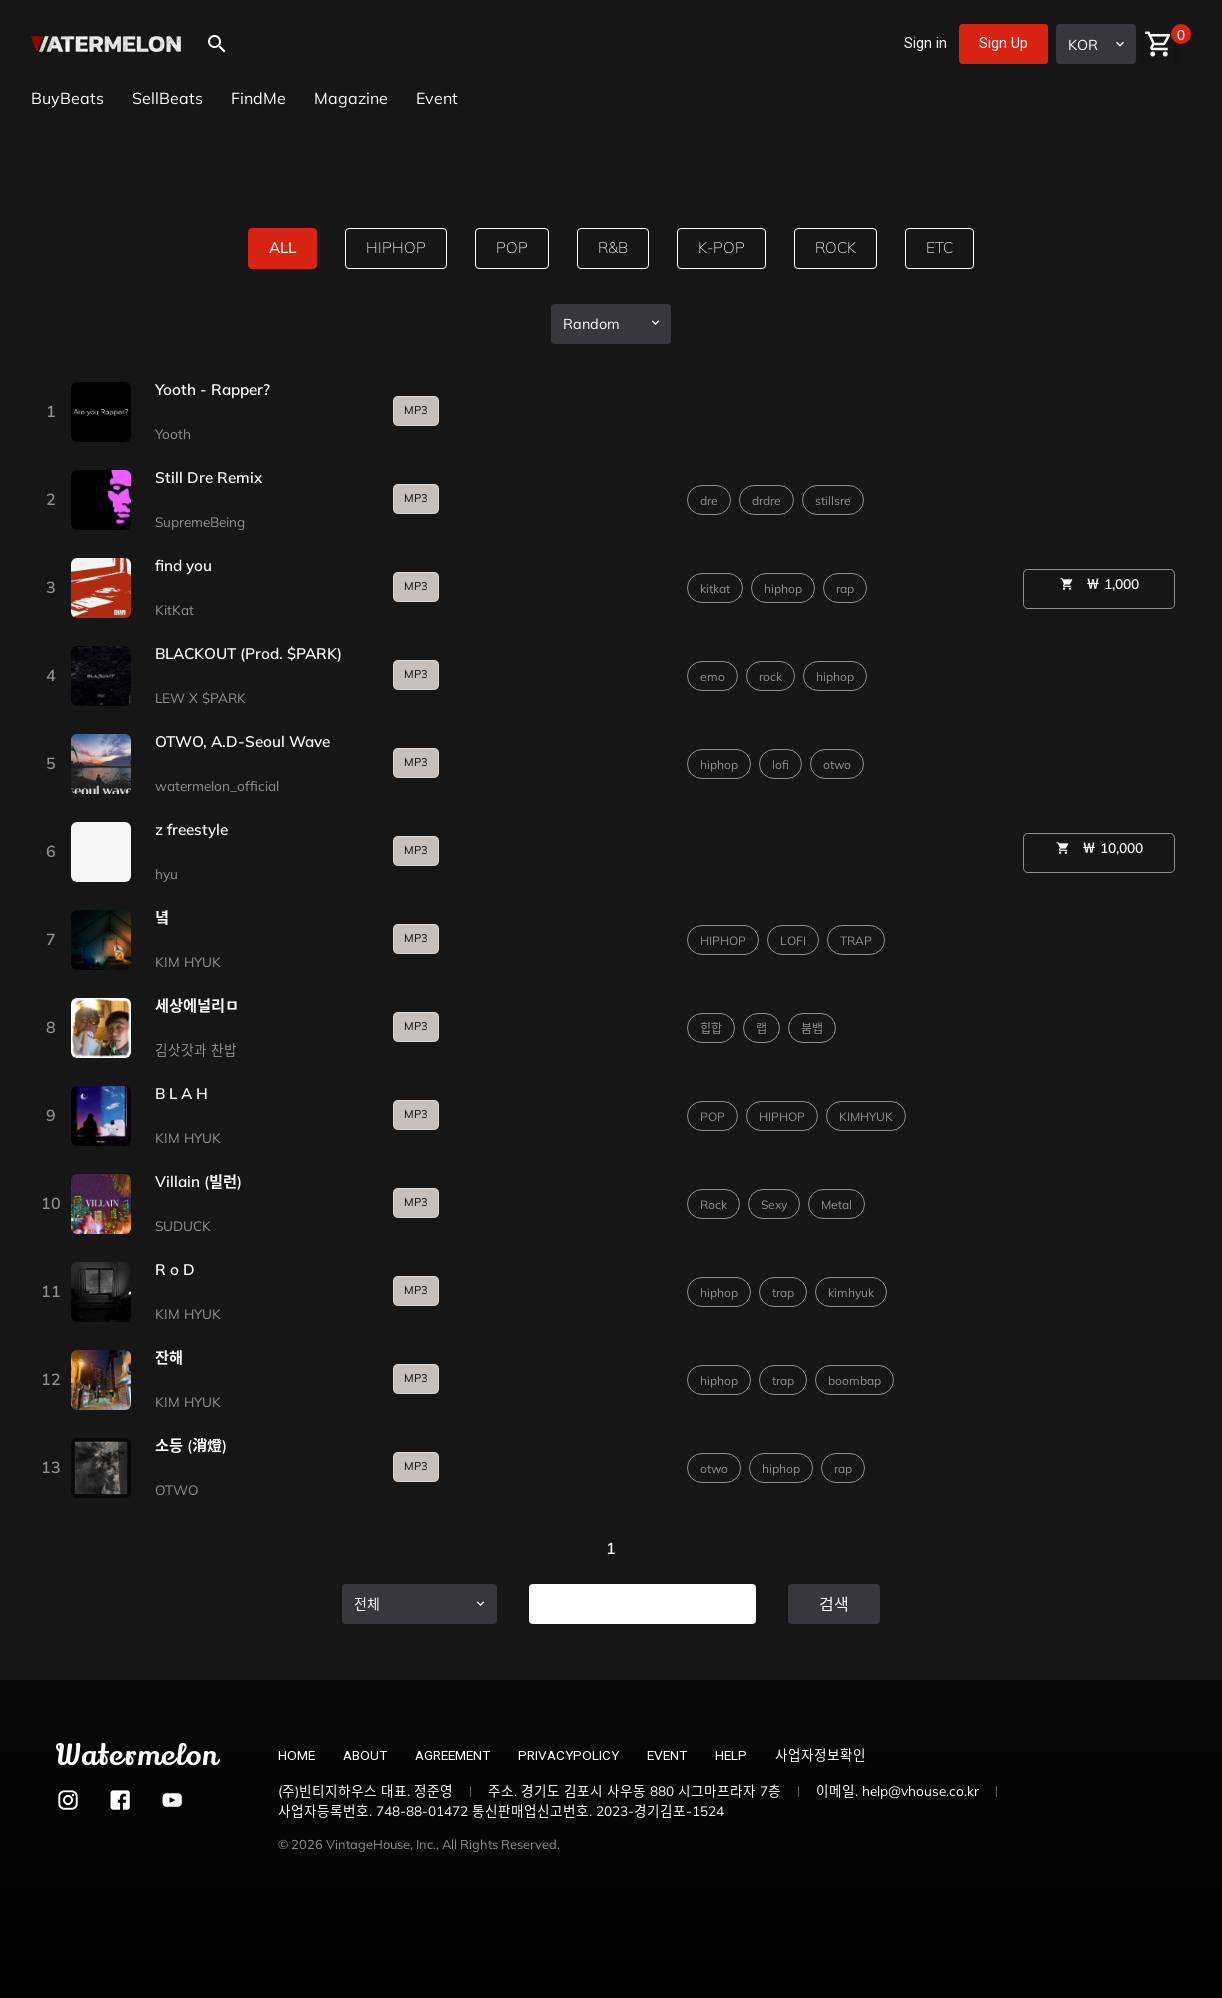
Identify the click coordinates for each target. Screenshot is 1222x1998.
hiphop (394, 248)
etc (945, 248)
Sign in (925, 43)
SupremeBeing (200, 521)
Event (437, 98)
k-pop (722, 248)
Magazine (351, 98)
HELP (731, 1755)
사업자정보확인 (820, 1754)
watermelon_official (217, 785)
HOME (296, 1755)
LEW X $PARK (200, 697)
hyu (166, 873)
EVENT (667, 1755)
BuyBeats (67, 98)
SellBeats (167, 98)
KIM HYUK (188, 961)
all (279, 248)
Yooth (173, 433)
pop (510, 248)
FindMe (258, 98)
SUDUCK (183, 1225)
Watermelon (137, 1755)
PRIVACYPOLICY (568, 1755)
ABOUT (365, 1755)
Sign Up (1003, 43)
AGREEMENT (452, 1755)
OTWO (177, 1489)
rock (839, 248)
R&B (612, 248)
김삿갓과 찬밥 (196, 1049)
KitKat (174, 609)
